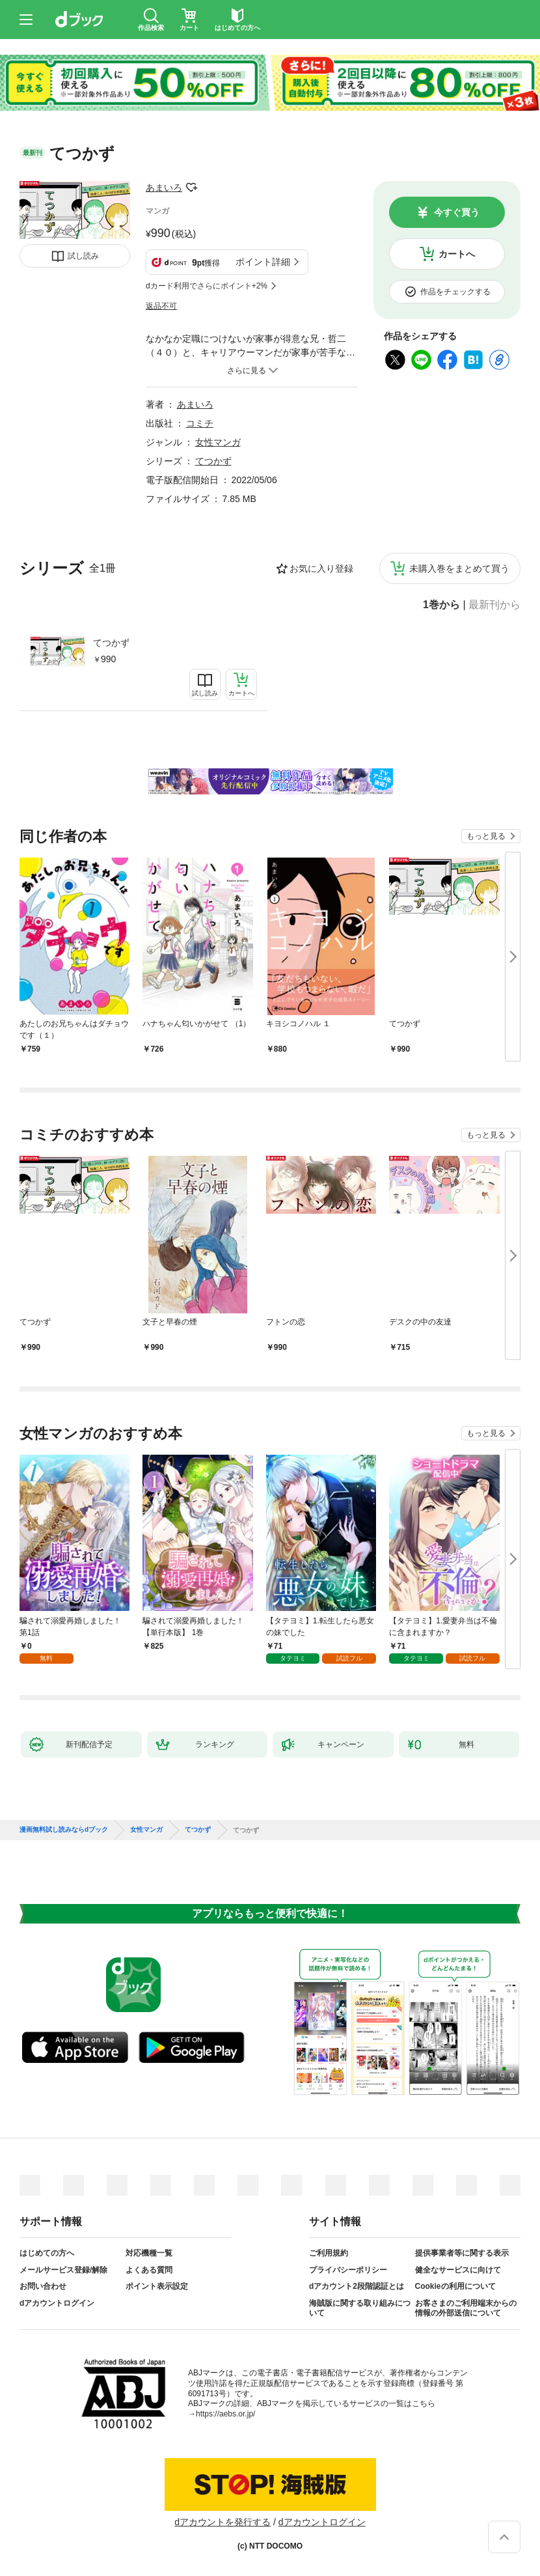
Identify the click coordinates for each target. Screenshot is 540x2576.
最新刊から (494, 605)
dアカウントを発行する (222, 2522)
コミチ (199, 423)
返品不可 (161, 306)
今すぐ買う (456, 212)
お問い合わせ (43, 2286)
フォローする (191, 187)
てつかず (111, 642)
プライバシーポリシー (348, 2270)
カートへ (457, 254)
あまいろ (164, 187)
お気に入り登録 (321, 568)
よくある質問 (149, 2270)
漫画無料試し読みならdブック (64, 1830)
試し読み (83, 255)
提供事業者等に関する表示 (462, 2253)
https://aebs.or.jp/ (225, 2413)
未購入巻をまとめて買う (459, 568)
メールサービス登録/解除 (63, 2270)
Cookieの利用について (455, 2286)
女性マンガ (218, 442)
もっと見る (486, 836)
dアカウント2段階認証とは (356, 2286)
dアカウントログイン (57, 2303)
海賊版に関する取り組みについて (360, 2308)
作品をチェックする (455, 291)
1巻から (441, 605)
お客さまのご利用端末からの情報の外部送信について (466, 2308)
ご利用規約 (328, 2253)
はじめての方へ (47, 2253)
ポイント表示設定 (157, 2286)
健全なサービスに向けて (458, 2270)
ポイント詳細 (263, 262)
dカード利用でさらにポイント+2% (206, 285)
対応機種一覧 (149, 2253)
